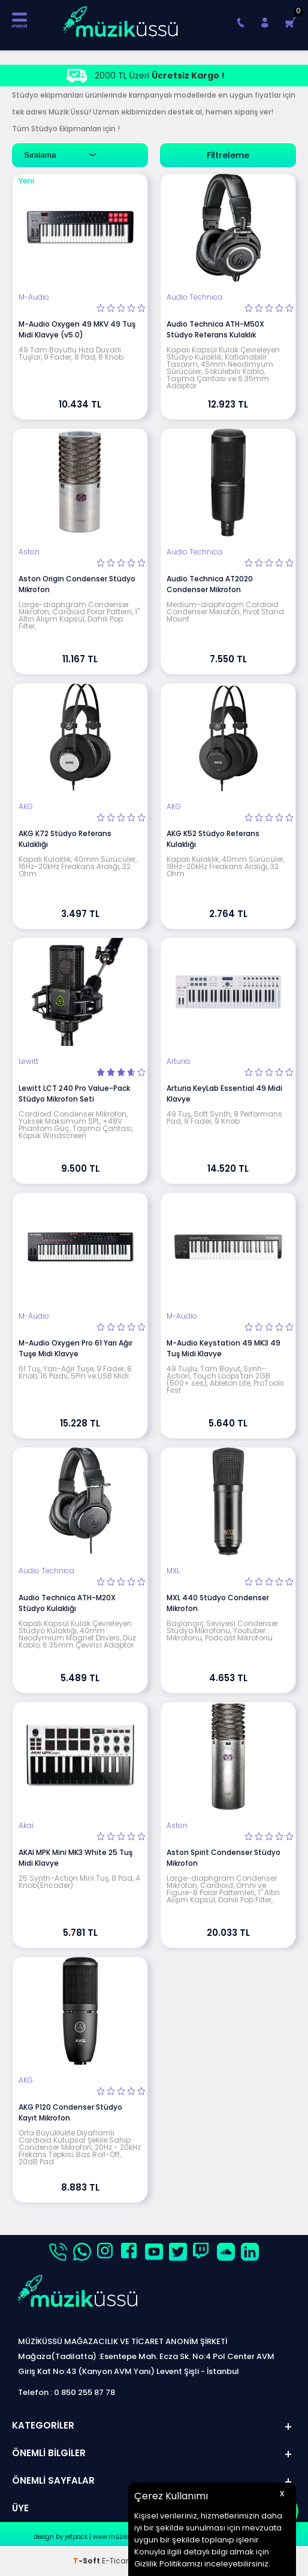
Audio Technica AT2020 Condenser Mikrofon (210, 584)
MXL (173, 1570)
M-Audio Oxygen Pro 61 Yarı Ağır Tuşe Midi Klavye (75, 1348)
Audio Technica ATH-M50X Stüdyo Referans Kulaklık (215, 329)
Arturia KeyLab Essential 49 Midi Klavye (224, 1093)
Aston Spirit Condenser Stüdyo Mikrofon (223, 1857)
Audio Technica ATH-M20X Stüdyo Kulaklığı (67, 1602)
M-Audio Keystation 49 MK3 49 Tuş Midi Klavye (223, 1348)
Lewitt (28, 1061)
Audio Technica (194, 297)
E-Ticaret (118, 2561)
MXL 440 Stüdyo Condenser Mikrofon (218, 1602)
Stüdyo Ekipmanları (66, 128)
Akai (26, 1825)
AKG (26, 806)
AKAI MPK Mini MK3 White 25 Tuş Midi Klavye (75, 1857)
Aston (29, 552)
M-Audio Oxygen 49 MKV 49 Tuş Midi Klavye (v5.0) (77, 329)
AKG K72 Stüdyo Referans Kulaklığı (65, 838)
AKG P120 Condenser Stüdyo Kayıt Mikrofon (70, 2112)
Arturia (178, 1061)
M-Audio (34, 297)
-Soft (87, 2561)
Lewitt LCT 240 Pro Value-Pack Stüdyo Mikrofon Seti (74, 1093)
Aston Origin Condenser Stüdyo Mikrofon (77, 584)
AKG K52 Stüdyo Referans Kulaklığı (213, 838)
